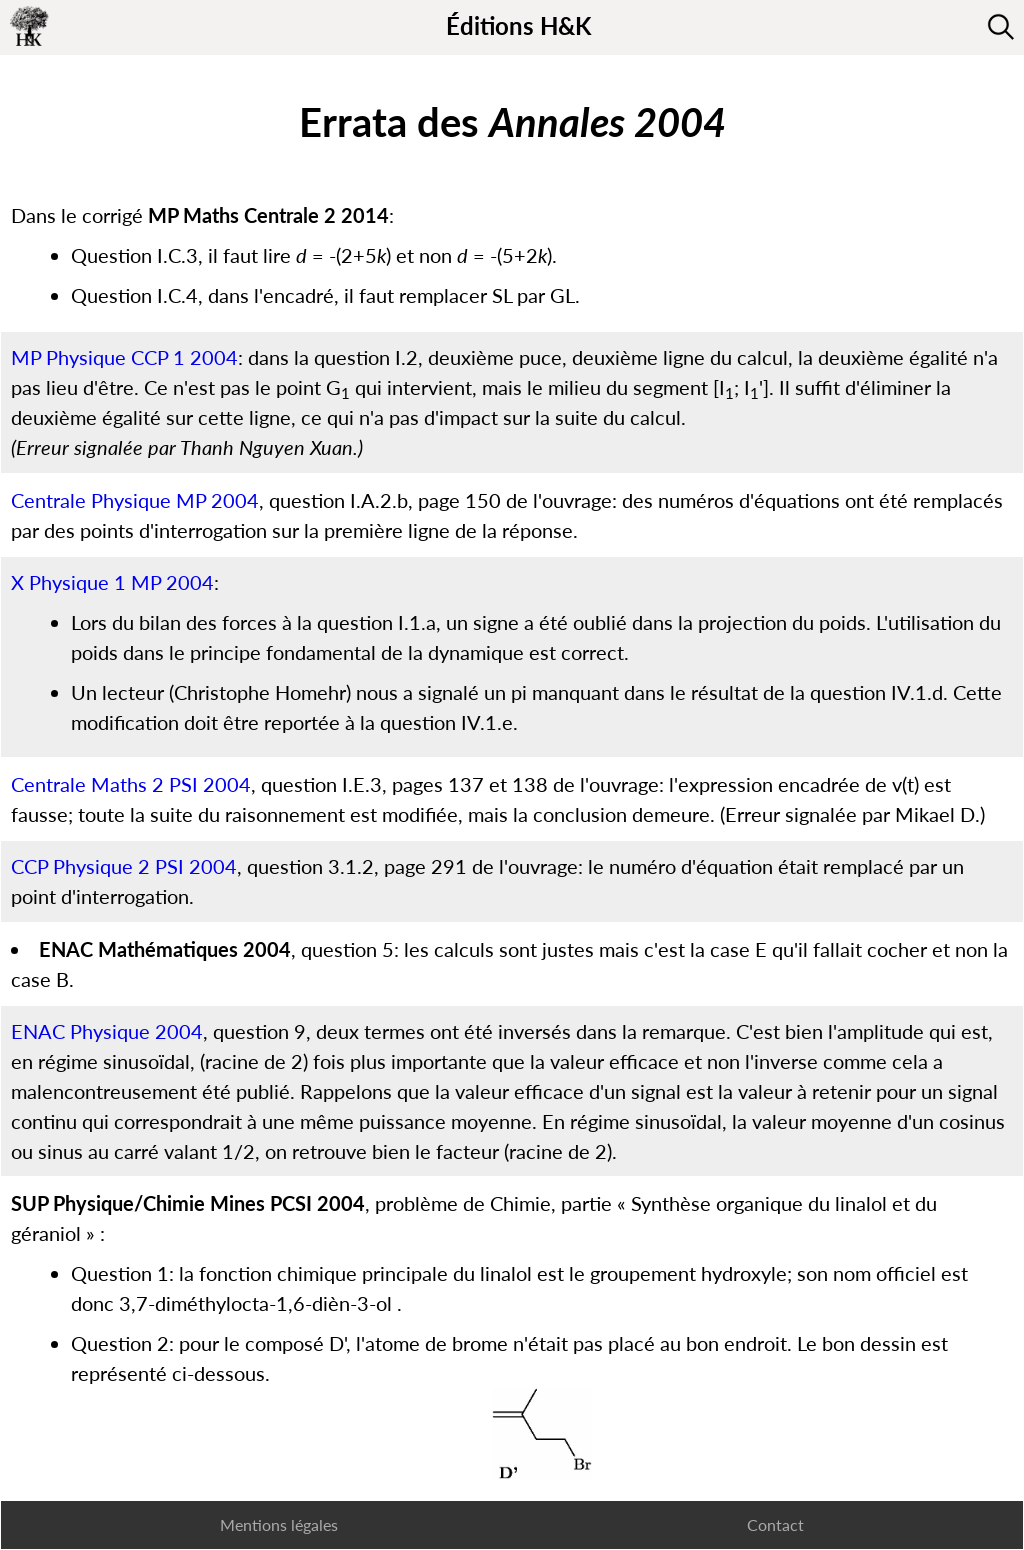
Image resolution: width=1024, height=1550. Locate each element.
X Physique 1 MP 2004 (112, 582)
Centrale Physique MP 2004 (135, 500)
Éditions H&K (518, 25)
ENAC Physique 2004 (107, 1031)
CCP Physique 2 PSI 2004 (124, 866)
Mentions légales (279, 1524)
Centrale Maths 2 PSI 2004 (131, 784)
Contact (775, 1524)
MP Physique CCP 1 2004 (124, 357)
